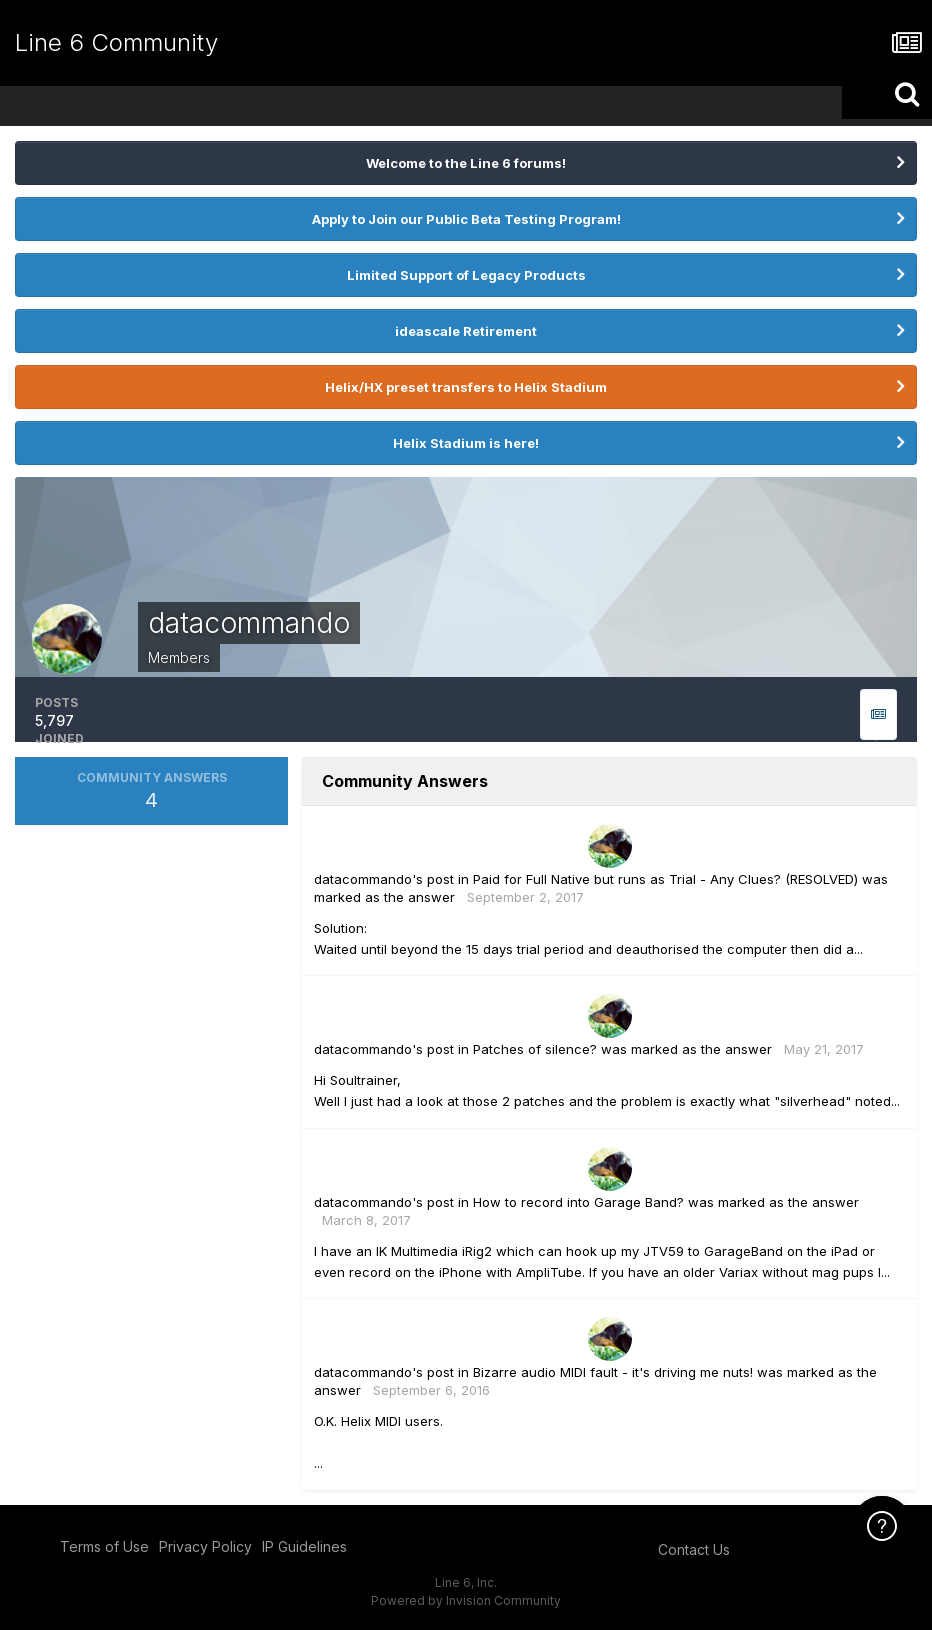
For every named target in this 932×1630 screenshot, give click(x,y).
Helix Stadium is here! (466, 443)
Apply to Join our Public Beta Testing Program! (466, 219)
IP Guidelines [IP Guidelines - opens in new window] (304, 1546)
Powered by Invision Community (466, 1600)
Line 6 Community (116, 42)
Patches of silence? (535, 1049)
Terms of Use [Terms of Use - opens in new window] (104, 1546)
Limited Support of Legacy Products (466, 275)
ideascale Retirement (466, 331)
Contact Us (694, 1549)
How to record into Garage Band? (578, 1202)
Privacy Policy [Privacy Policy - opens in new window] (205, 1546)
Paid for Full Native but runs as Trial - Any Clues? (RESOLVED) (665, 879)
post (440, 879)
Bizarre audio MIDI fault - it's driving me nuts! (613, 1372)
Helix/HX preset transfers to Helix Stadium (466, 387)
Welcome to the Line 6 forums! (466, 163)
